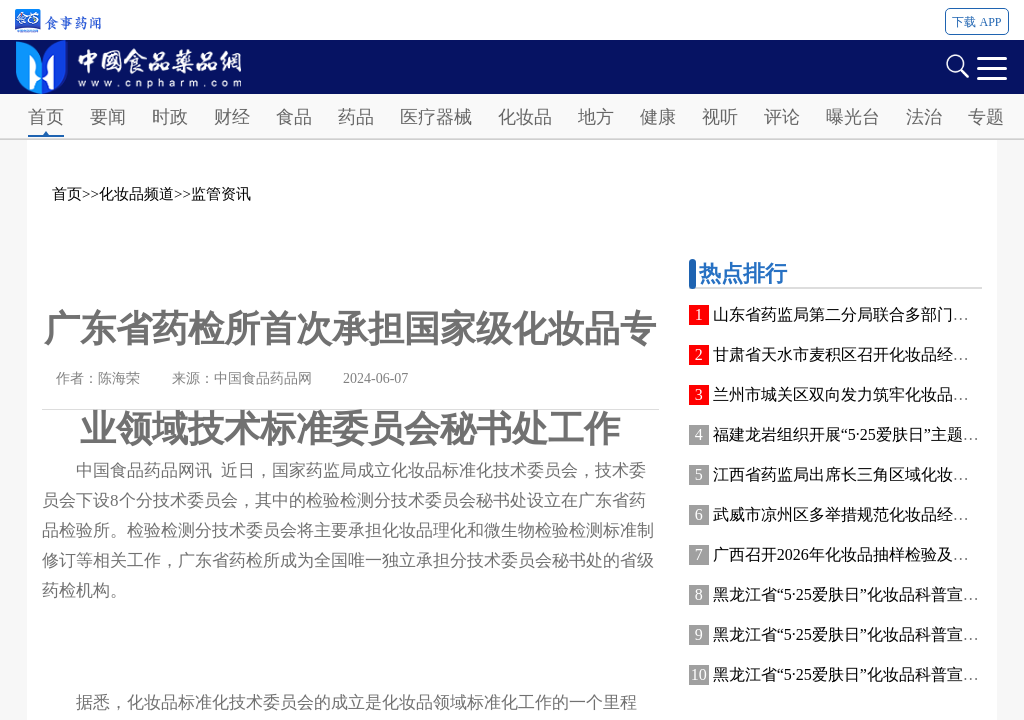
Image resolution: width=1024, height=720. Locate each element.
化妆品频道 (136, 194)
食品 (294, 117)
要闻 (108, 117)
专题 (986, 117)
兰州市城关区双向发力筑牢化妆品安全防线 (865, 394)
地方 (596, 117)
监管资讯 (221, 194)
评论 (782, 117)
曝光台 (853, 117)
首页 (46, 117)
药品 (356, 117)
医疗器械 (436, 117)
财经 (232, 117)
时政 (170, 117)
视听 (720, 117)
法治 (924, 117)
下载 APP (976, 22)
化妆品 (525, 117)
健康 (658, 117)
